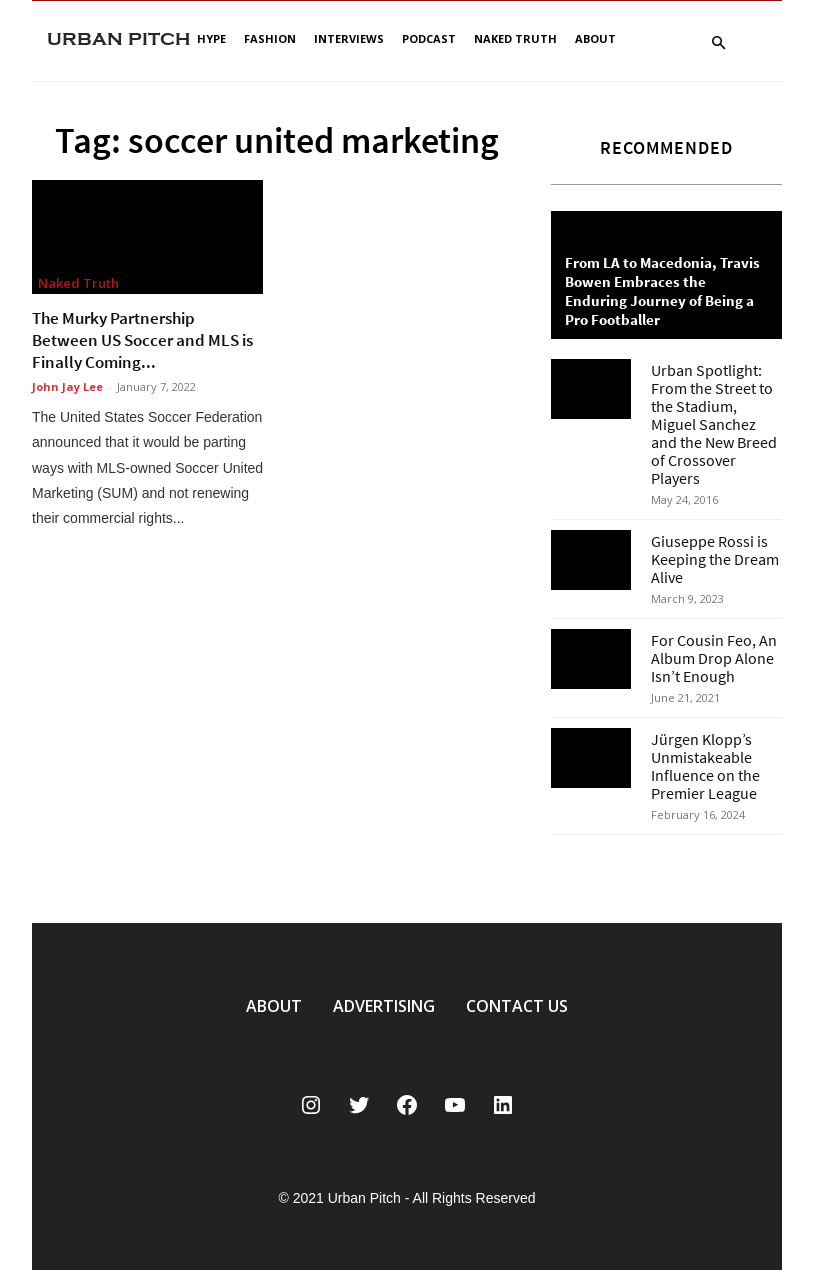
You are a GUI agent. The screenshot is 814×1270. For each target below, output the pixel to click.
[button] (718, 43)
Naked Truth (515, 38)
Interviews (349, 38)
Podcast (429, 38)
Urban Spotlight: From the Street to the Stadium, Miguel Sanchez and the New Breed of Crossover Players (714, 424)
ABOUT (274, 1006)
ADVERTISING (384, 1006)
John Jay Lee (67, 386)
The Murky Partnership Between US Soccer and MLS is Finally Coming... (142, 340)
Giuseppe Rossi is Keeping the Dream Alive (715, 559)
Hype (211, 38)
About (595, 38)
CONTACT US (517, 1006)
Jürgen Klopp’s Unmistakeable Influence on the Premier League (705, 766)
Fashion (270, 38)
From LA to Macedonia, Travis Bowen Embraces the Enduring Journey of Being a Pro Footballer (662, 291)
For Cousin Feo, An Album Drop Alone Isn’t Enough (714, 658)
